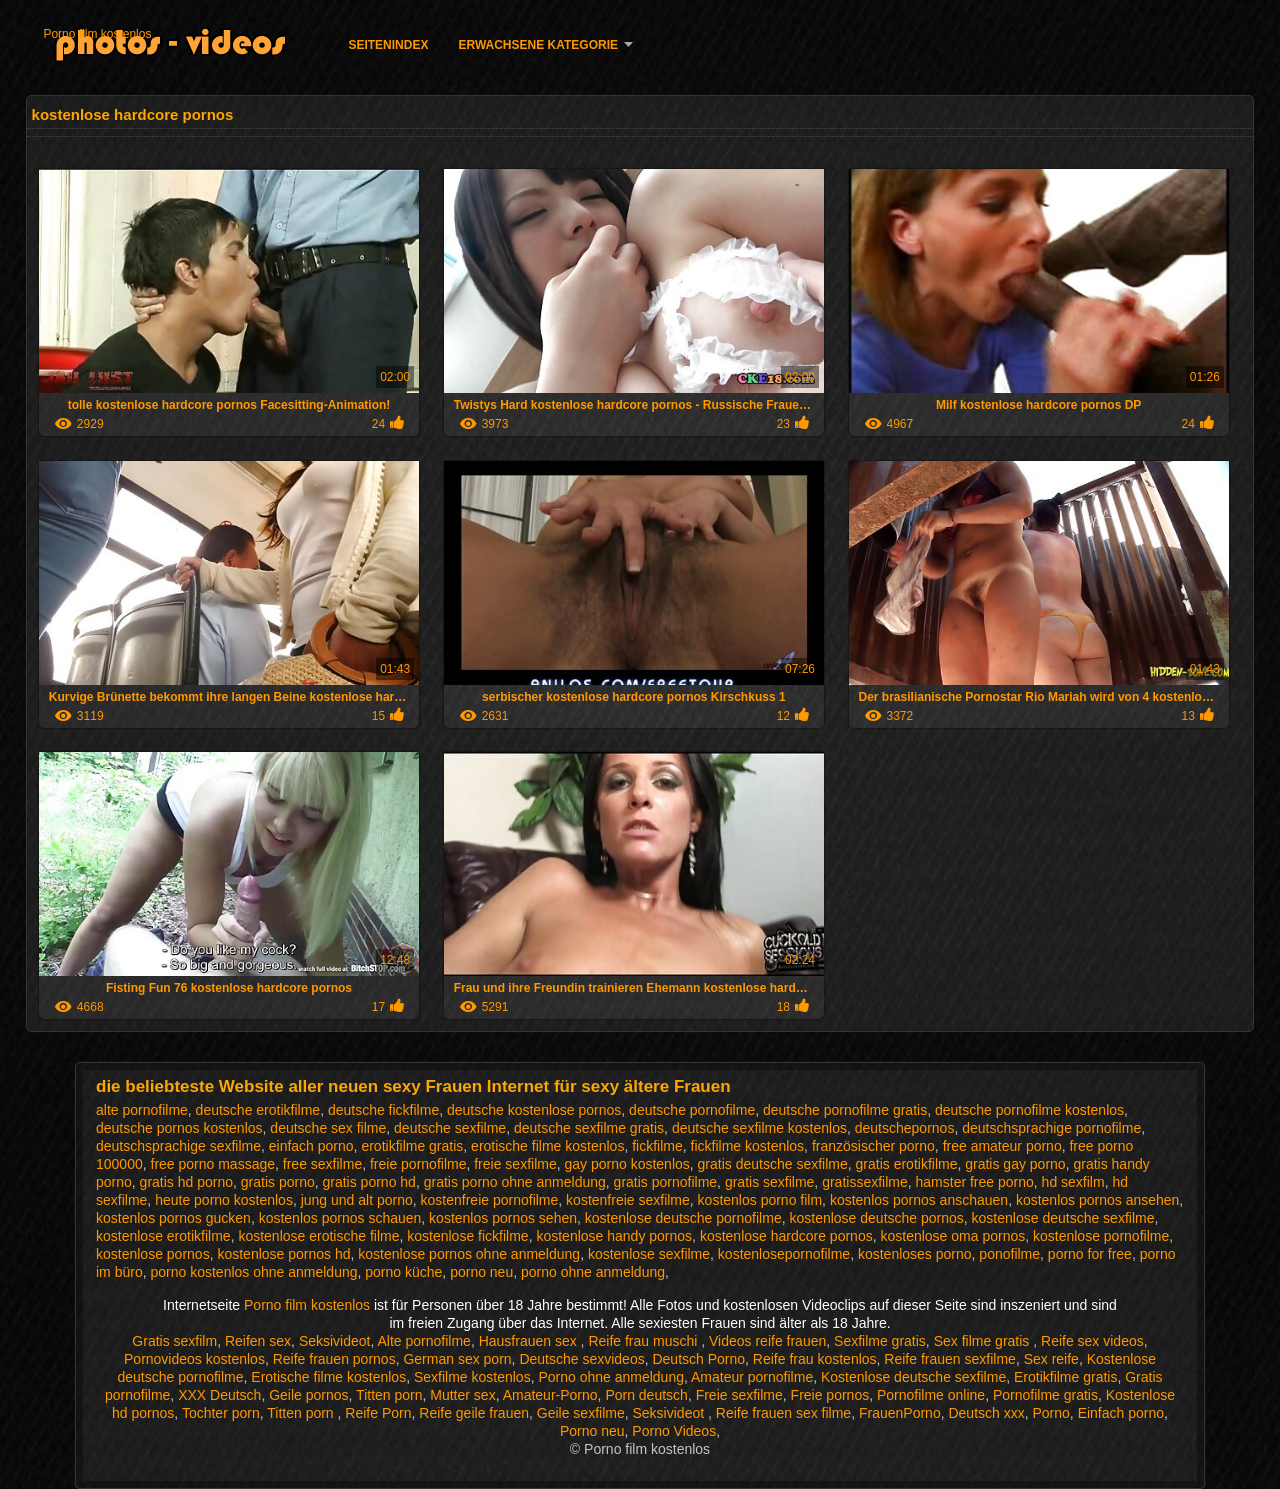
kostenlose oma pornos (952, 1236)
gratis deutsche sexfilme (773, 1164)
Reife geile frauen (474, 1413)
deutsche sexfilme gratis (589, 1128)
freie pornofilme (418, 1164)
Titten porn (389, 1395)
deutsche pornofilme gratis (845, 1110)
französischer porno (873, 1146)
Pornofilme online (931, 1395)
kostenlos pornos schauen (340, 1218)
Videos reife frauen (767, 1341)
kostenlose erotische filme (318, 1236)
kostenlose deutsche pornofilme (683, 1218)
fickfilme (657, 1146)
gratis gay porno (1015, 1164)
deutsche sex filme (328, 1128)
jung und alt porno (357, 1200)
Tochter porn (221, 1413)
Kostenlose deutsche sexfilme (913, 1377)
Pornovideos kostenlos (194, 1359)
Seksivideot (335, 1341)
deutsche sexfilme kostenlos (759, 1128)
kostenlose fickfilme (467, 1236)
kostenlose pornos (153, 1254)
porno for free (1090, 1254)
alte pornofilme (142, 1110)
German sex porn (457, 1359)
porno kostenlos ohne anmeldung (253, 1272)
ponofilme (1009, 1254)
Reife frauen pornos (334, 1359)
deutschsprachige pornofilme (1051, 1128)
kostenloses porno (915, 1254)
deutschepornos (905, 1128)
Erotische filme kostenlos (328, 1377)
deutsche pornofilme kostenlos (1029, 1110)
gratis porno (278, 1182)
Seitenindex (388, 45)
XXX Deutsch (219, 1395)
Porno (1050, 1413)
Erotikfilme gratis (1065, 1377)
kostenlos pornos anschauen (919, 1200)
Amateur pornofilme (752, 1377)
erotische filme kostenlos (547, 1146)
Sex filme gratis (984, 1341)
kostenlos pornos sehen (503, 1218)
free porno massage (213, 1164)
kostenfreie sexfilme (628, 1200)
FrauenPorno (900, 1413)
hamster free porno (975, 1182)
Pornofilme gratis (1045, 1395)
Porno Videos (674, 1431)
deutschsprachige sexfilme (178, 1146)
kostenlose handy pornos (614, 1236)
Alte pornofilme (423, 1341)
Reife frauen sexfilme (950, 1359)
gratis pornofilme (666, 1182)
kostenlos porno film (760, 1200)
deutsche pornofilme (692, 1110)
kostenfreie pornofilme (490, 1200)
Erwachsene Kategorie (538, 45)
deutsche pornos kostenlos (179, 1128)
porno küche (403, 1272)
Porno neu (592, 1431)
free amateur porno (1002, 1146)
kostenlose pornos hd (283, 1254)
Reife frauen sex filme (783, 1413)
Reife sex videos (1092, 1341)
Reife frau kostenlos (815, 1359)
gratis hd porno (186, 1182)
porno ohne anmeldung (593, 1272)
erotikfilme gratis (412, 1146)
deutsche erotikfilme (258, 1110)
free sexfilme (322, 1164)
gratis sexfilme (769, 1182)
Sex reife (1051, 1359)
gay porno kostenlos (626, 1164)
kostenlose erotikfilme (163, 1236)
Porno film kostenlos (97, 34)
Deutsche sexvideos (581, 1359)
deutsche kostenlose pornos (534, 1110)
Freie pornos (830, 1395)
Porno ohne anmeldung (611, 1377)
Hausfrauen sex (530, 1341)
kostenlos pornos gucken (173, 1218)
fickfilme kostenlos (748, 1146)
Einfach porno (1121, 1413)
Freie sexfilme (739, 1395)
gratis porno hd (369, 1182)
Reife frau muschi (644, 1341)
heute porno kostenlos (224, 1200)
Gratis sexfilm (174, 1341)
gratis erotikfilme (907, 1164)
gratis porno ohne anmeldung (515, 1182)
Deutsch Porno (698, 1359)
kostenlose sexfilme (649, 1254)
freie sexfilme (515, 1164)
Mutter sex (462, 1395)
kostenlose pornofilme (1101, 1236)
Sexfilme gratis (880, 1341)
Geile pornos (308, 1395)
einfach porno (311, 1146)
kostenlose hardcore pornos (786, 1236)
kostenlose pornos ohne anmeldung (469, 1254)
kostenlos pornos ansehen (1097, 1200)
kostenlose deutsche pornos (876, 1218)
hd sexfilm (1073, 1182)
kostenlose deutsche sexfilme (1063, 1218)
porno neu (481, 1272)
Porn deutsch (646, 1395)
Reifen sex (258, 1341)
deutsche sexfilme (450, 1128)
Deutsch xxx (986, 1413)
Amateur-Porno (550, 1395)
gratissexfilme (865, 1182)
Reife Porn (378, 1413)
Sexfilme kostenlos (472, 1377)
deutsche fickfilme (383, 1110)
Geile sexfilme (581, 1413)
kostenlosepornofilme (784, 1254)
